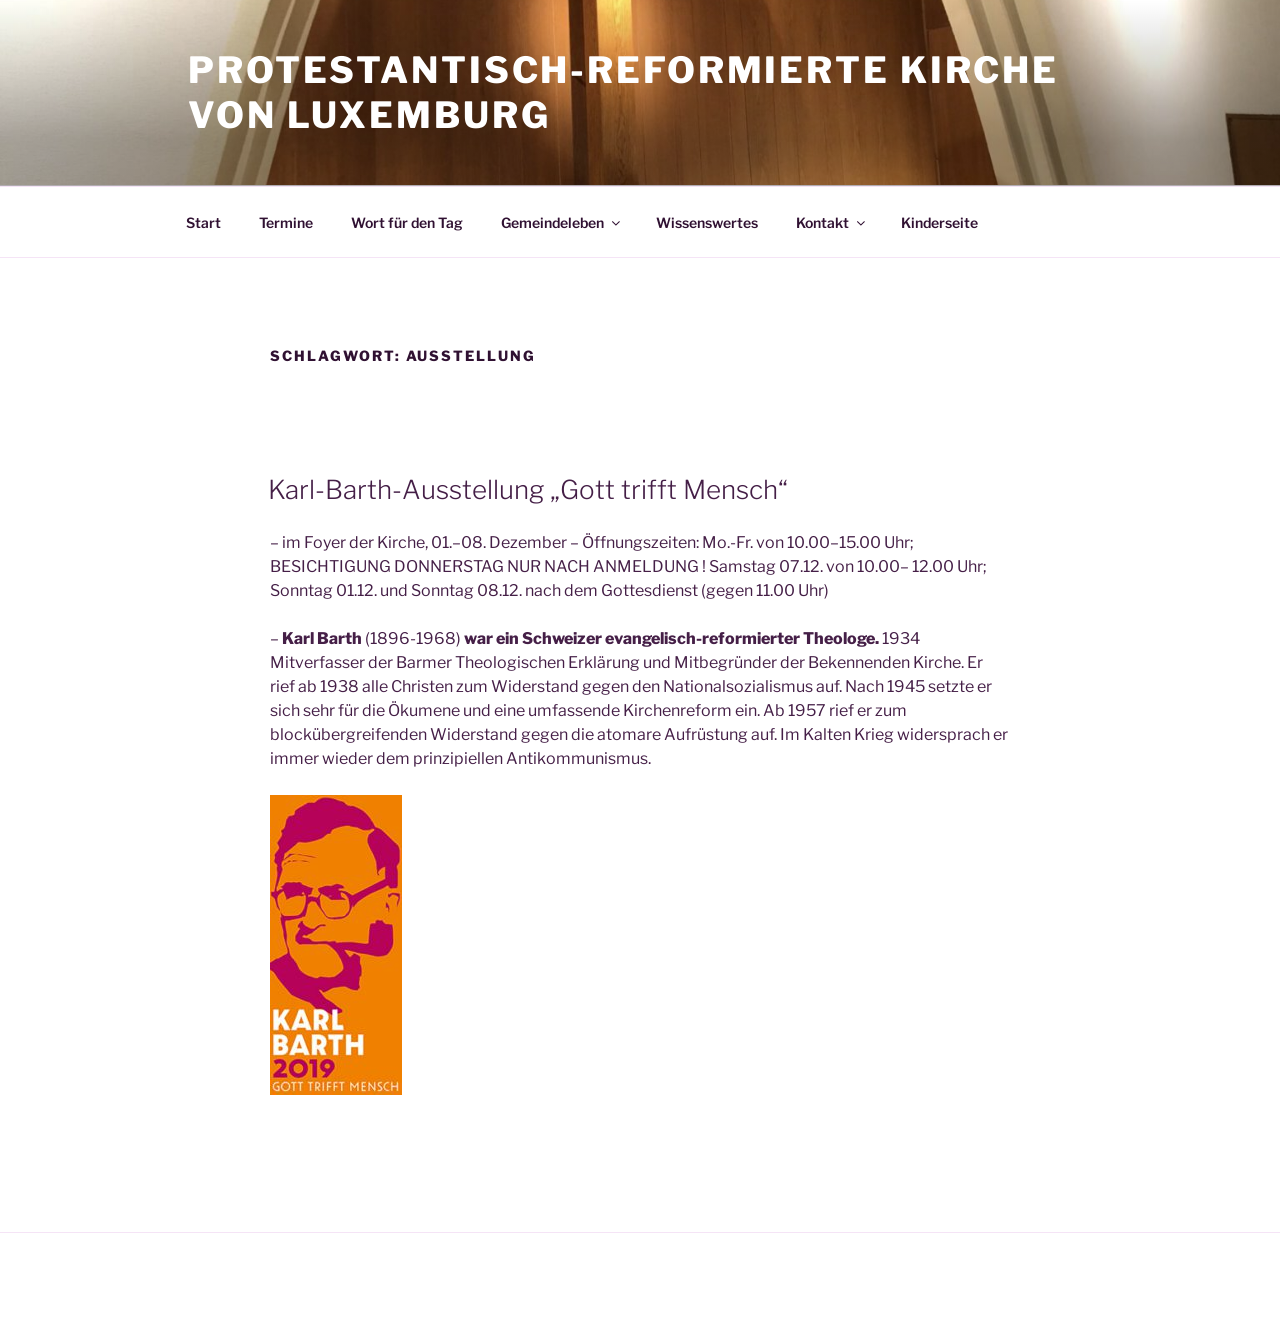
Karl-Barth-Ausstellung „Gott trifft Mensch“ (528, 489)
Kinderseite (939, 222)
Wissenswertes (707, 222)
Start (203, 222)
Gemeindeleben (562, 222)
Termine (286, 222)
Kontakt (832, 222)
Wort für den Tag (407, 222)
